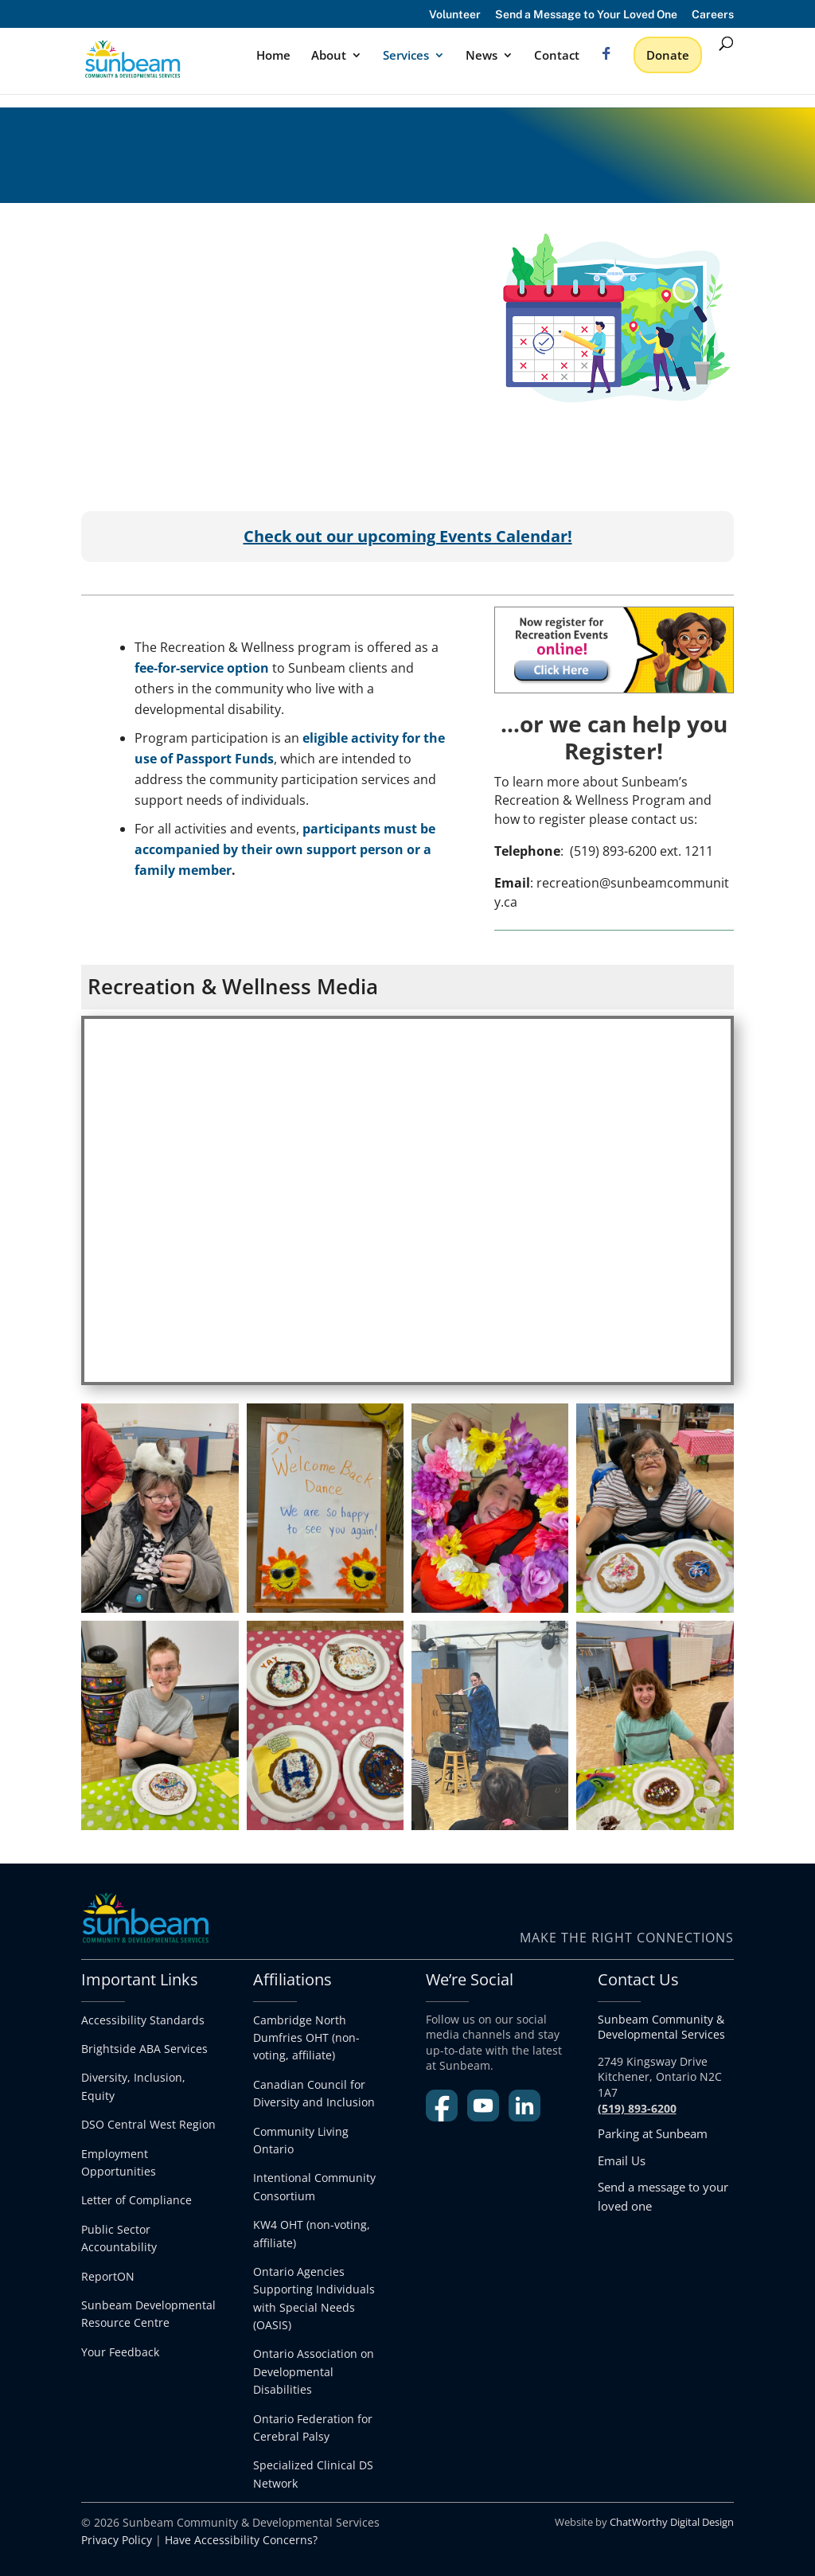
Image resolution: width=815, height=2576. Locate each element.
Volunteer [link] (455, 15)
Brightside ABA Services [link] (144, 2048)
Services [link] (406, 56)
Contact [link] (556, 56)
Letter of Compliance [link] (136, 2199)
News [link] (481, 56)
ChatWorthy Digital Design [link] (672, 2522)
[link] (158, 57)
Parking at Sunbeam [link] (653, 2133)
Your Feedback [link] (120, 2351)
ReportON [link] (108, 2276)
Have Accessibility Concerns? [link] (241, 2539)
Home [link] (273, 56)
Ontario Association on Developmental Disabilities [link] (313, 2371)
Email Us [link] (621, 2160)
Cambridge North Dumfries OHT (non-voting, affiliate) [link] (306, 2037)
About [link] (328, 56)
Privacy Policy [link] (116, 2539)
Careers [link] (713, 15)
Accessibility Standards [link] (143, 2020)
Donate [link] (667, 55)
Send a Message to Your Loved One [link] (586, 15)
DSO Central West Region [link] (148, 2124)
